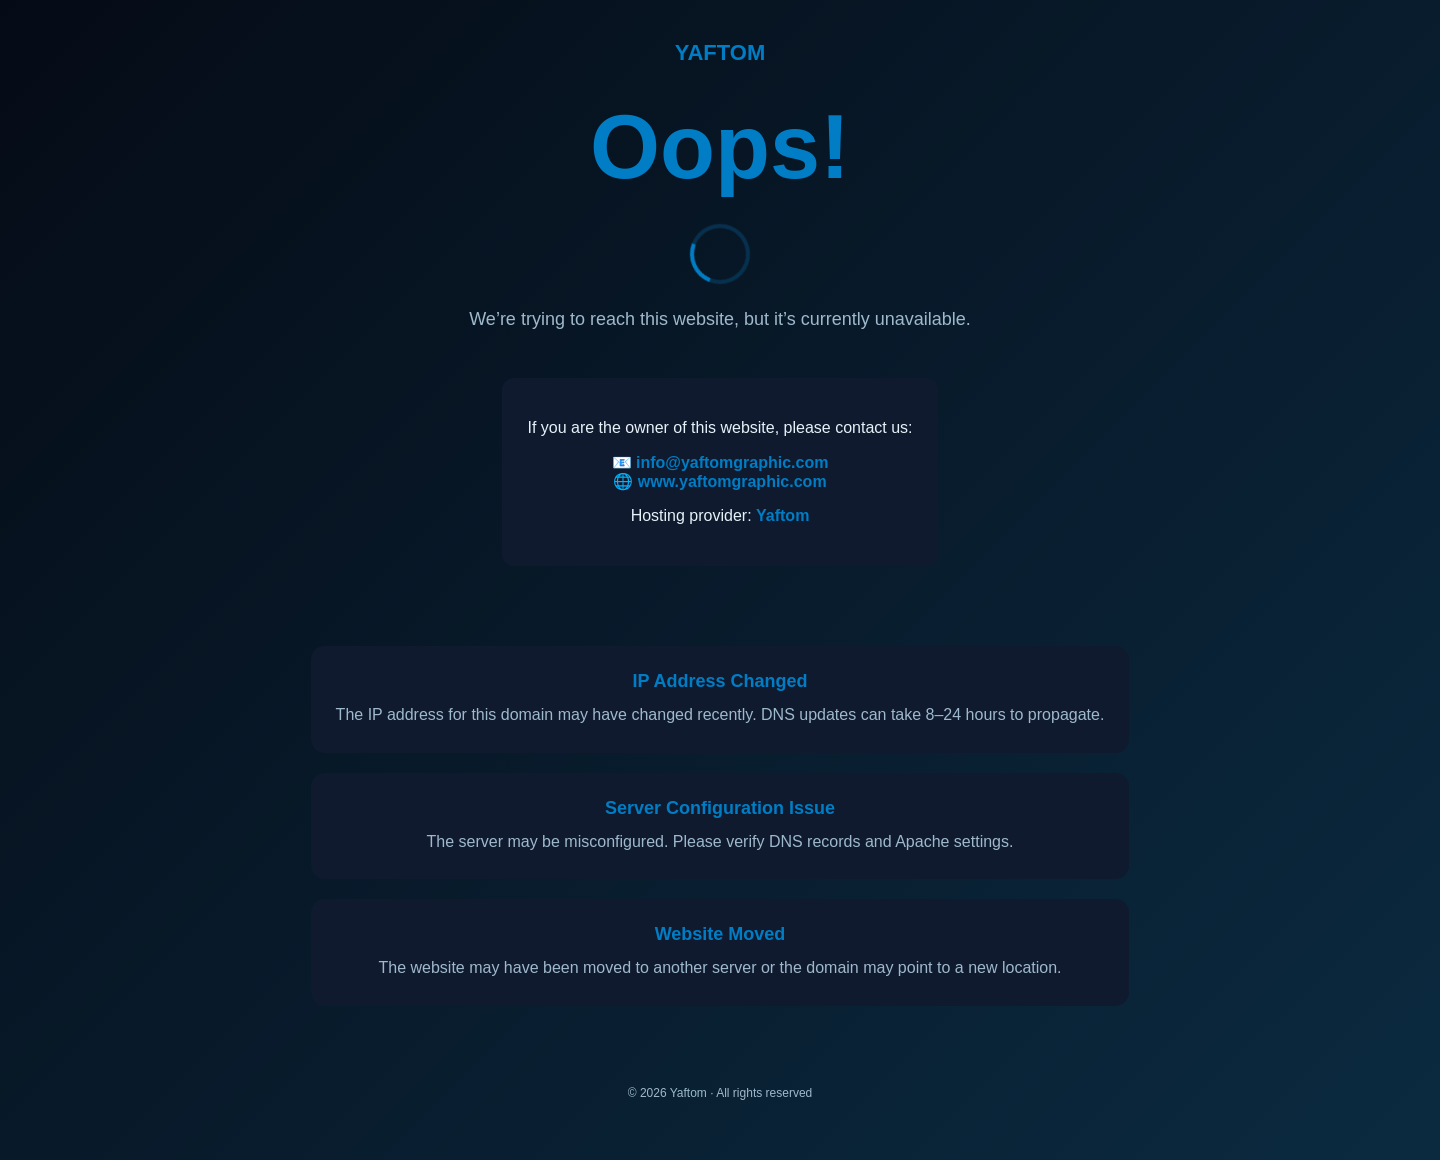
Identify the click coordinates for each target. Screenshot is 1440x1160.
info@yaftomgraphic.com (732, 462)
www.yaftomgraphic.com (732, 481)
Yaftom (782, 515)
